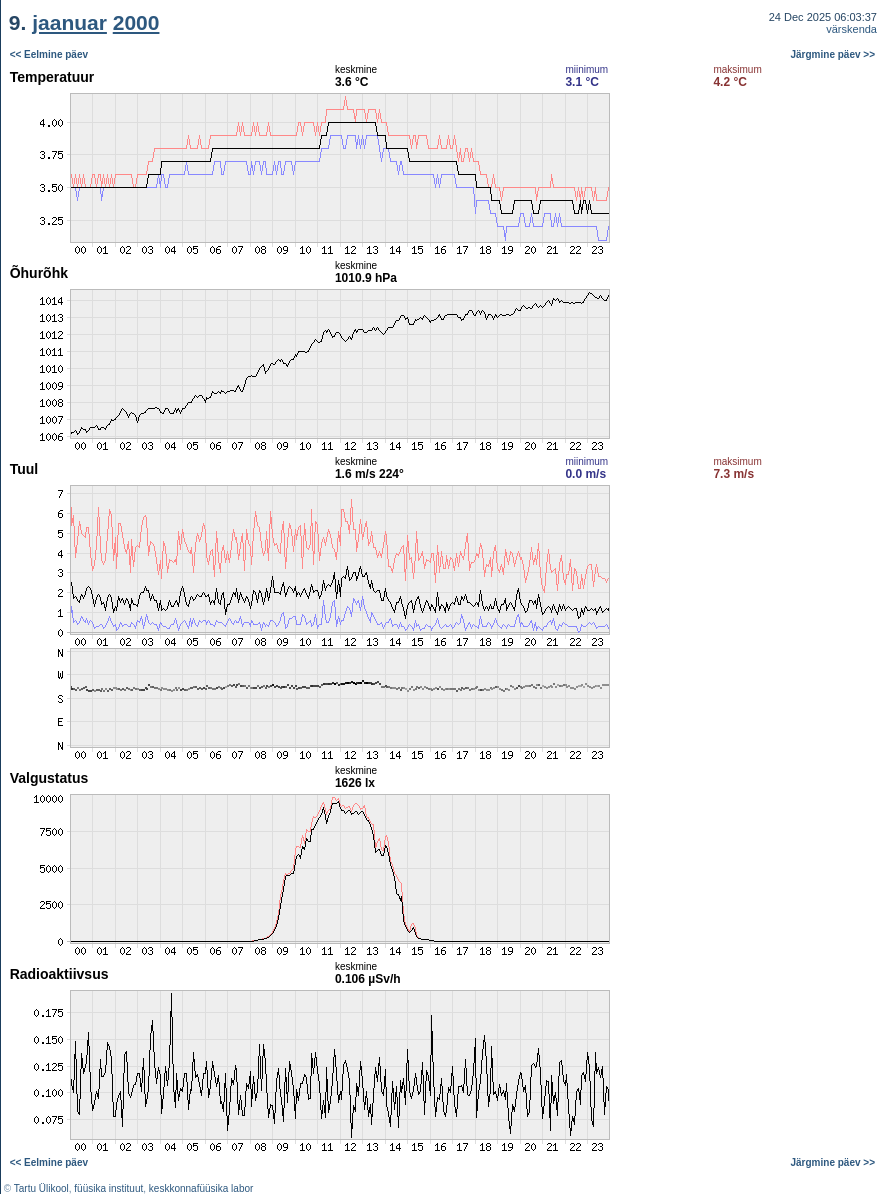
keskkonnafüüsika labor (201, 1188)
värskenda (851, 29)
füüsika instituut (108, 1188)
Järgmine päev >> (833, 54)
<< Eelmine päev (49, 54)
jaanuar (69, 22)
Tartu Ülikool (41, 1188)
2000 (136, 22)
